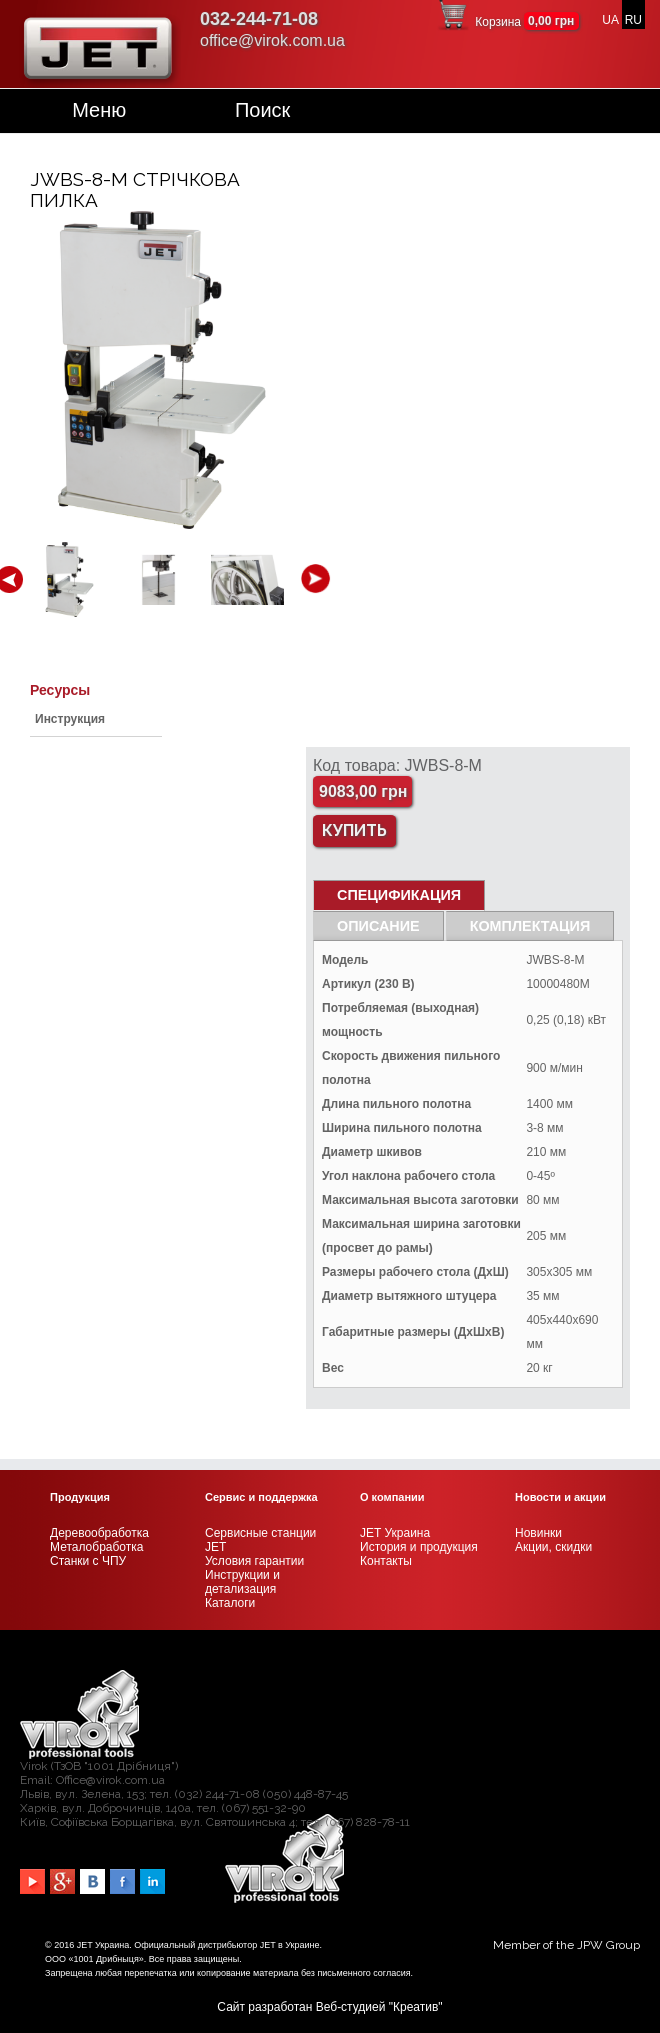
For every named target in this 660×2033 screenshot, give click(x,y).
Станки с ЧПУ (88, 1561)
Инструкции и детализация (242, 1582)
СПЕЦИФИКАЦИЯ (399, 895)
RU (633, 20)
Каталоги (230, 1603)
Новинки (538, 1533)
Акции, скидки (553, 1547)
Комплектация (530, 926)
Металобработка (96, 1547)
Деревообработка (99, 1533)
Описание (378, 926)
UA (610, 20)
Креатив (415, 2007)
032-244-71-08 (259, 19)
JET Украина (395, 1533)
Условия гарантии (254, 1561)
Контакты (386, 1561)
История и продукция (419, 1547)
